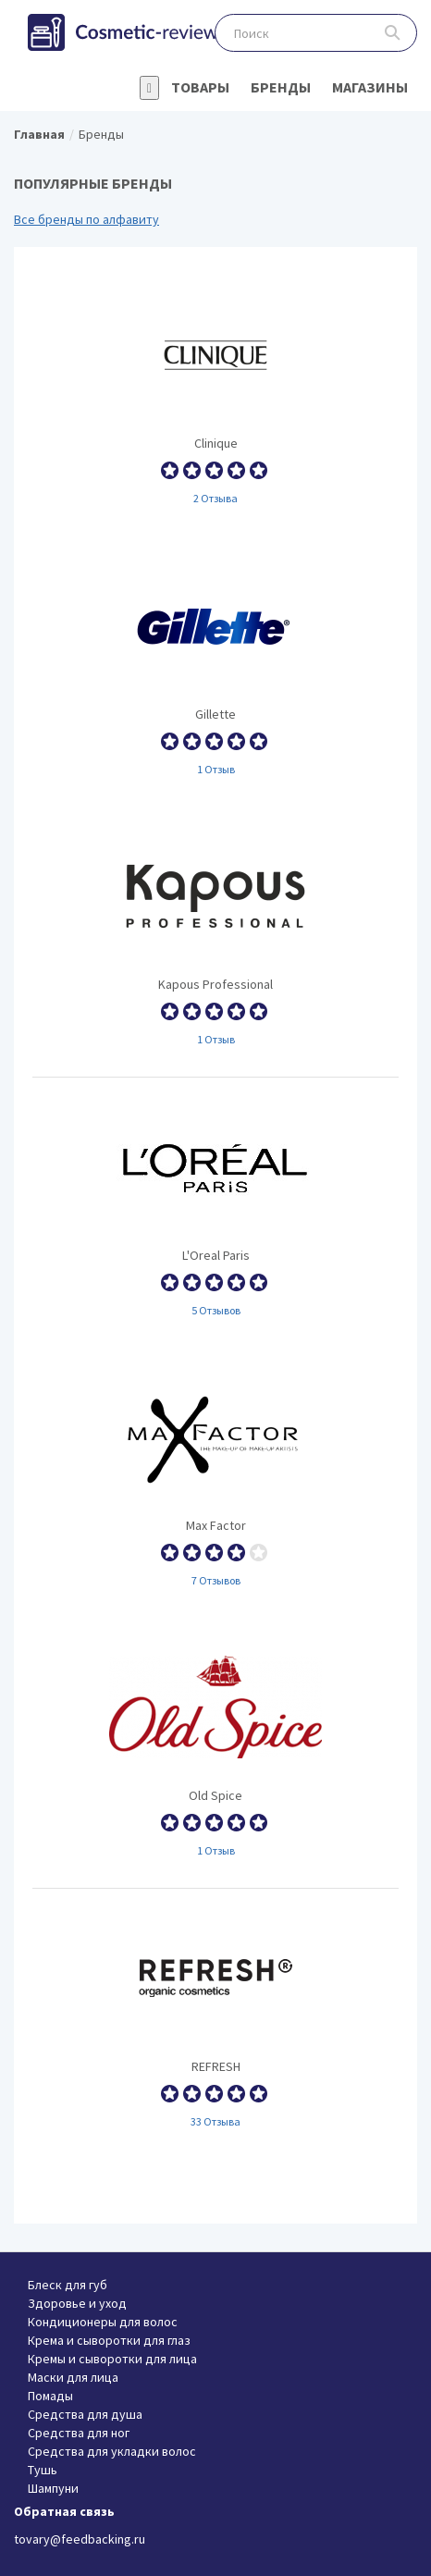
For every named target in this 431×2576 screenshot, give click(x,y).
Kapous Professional (215, 942)
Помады (50, 2395)
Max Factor (215, 1483)
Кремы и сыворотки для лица (112, 2358)
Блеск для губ (67, 2284)
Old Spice (215, 1753)
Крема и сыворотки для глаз (109, 2340)
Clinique (215, 400)
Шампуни (53, 2488)
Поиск (392, 33)
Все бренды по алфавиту (86, 219)
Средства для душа (85, 2414)
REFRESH (215, 2024)
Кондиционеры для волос (103, 2321)
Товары (200, 87)
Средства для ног (78, 2432)
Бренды (281, 87)
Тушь (42, 2469)
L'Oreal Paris (215, 1213)
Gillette (215, 671)
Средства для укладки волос (112, 2451)
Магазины (370, 87)
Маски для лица (73, 2377)
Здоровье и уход (77, 2303)
